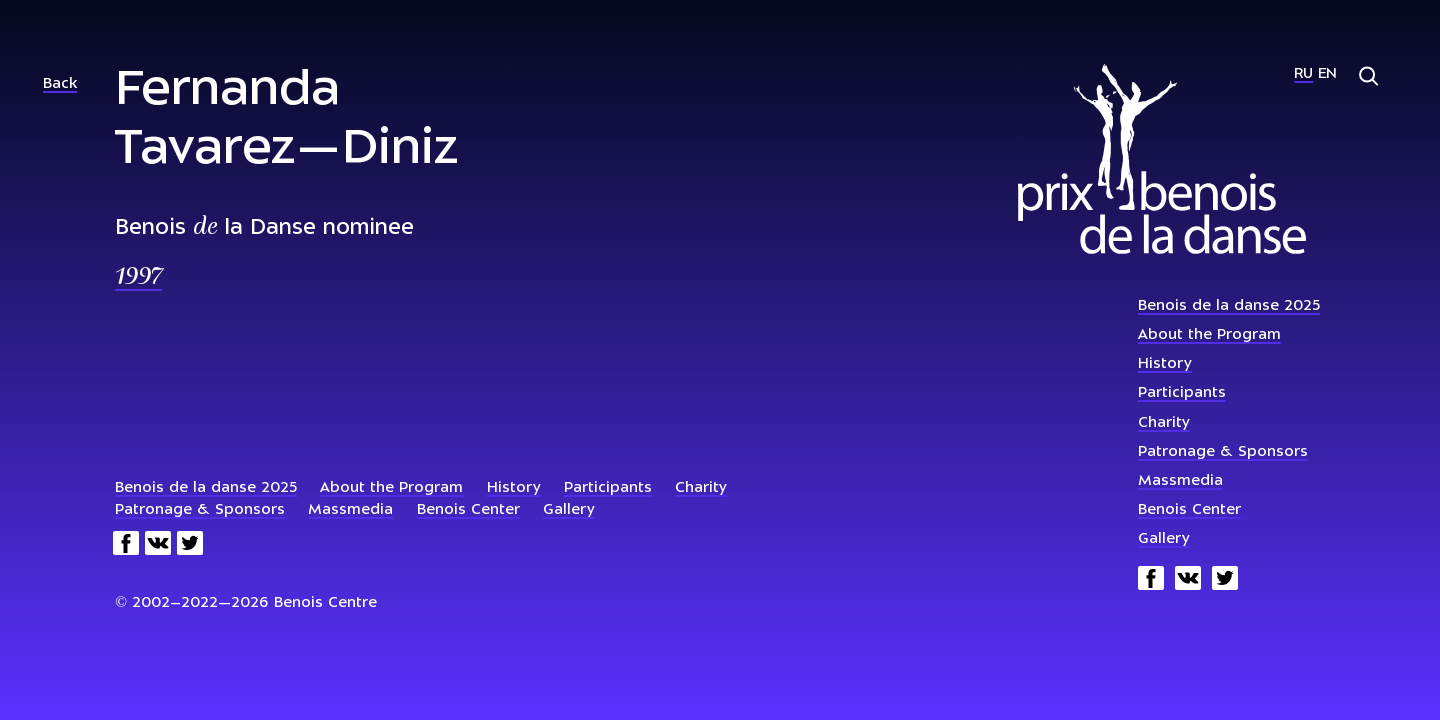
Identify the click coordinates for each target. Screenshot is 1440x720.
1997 (138, 278)
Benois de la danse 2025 (1229, 306)
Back (60, 84)
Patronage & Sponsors (1223, 452)
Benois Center (1189, 510)
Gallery (1164, 539)
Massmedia (1180, 481)
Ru (1303, 74)
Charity (1164, 423)
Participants (1182, 393)
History (1165, 364)
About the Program (1209, 335)
